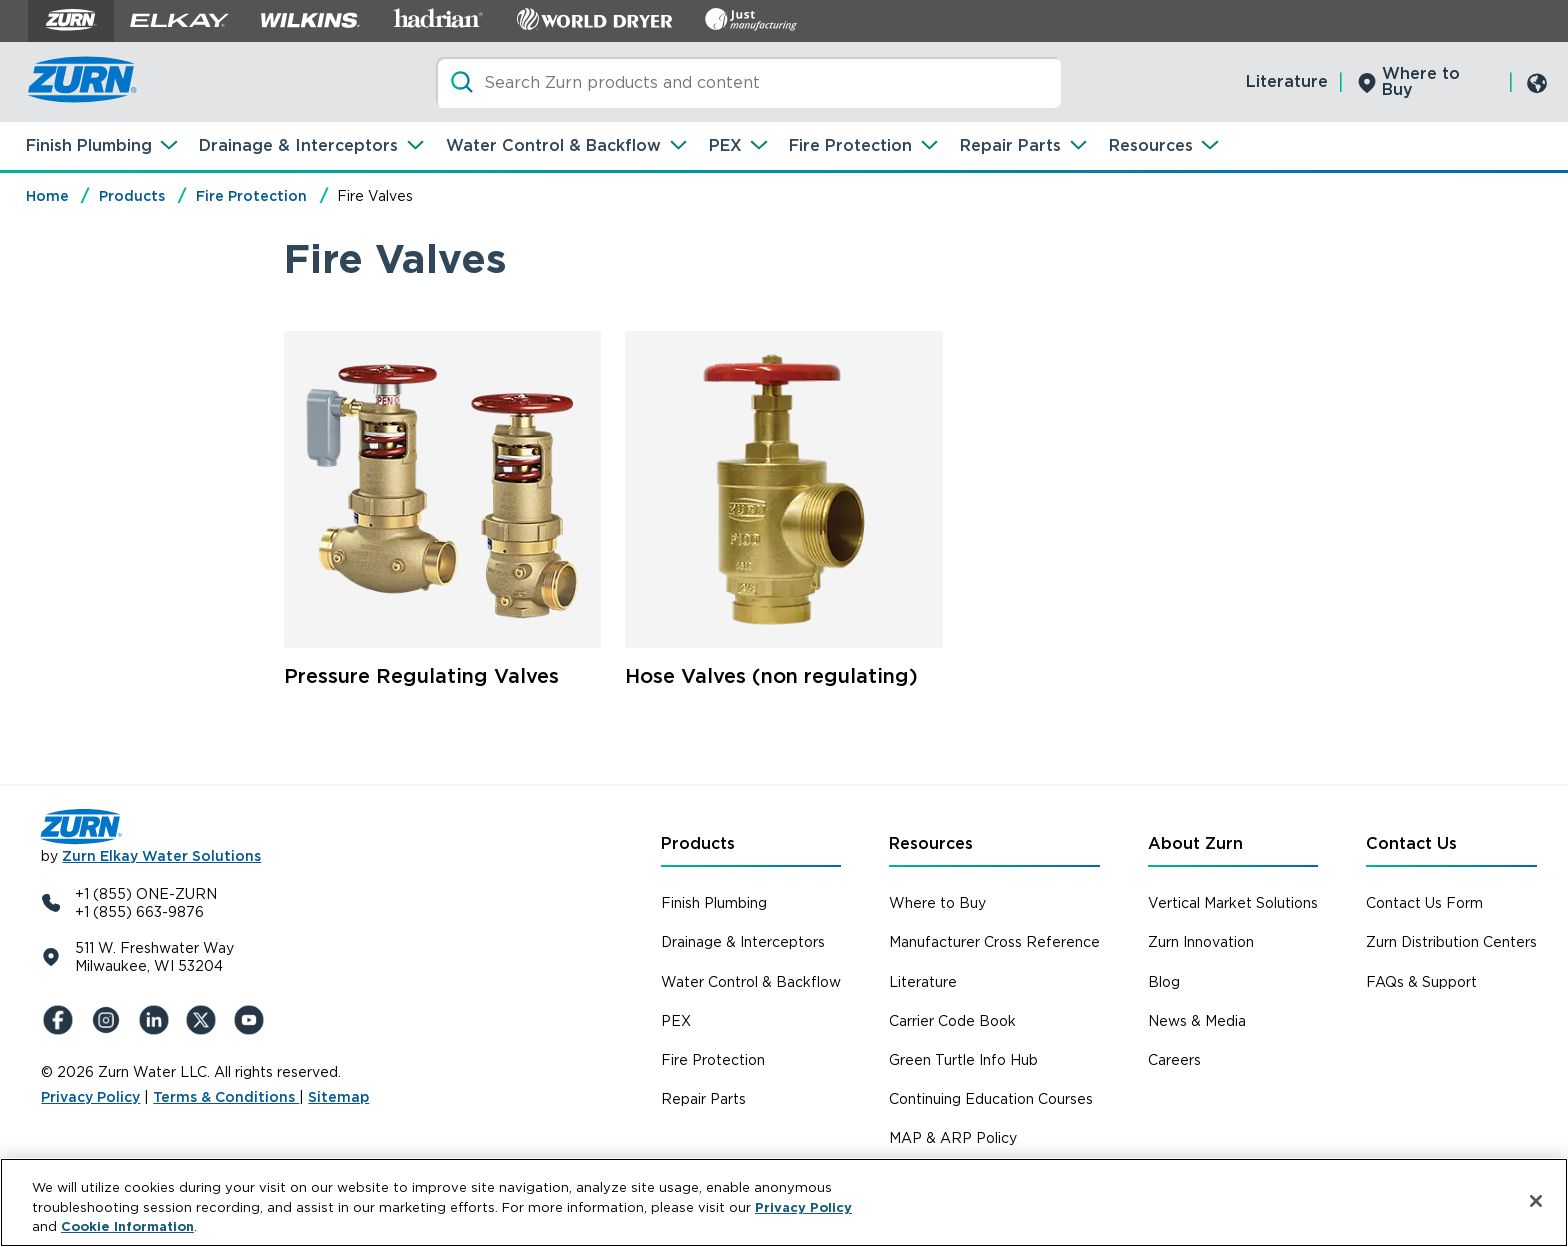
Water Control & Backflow (553, 145)
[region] (784, 1202)
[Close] (1536, 1201)
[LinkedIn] (157, 1020)
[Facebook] (61, 1020)
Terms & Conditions (226, 1097)
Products (132, 196)
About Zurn (1195, 843)
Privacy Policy (90, 1097)
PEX (725, 145)
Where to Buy (1421, 81)
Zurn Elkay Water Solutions (161, 856)
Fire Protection (850, 145)
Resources (1151, 145)
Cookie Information (127, 1226)
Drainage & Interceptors (298, 145)
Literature (1287, 81)
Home (47, 196)
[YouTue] (253, 1020)
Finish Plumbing (89, 145)
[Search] (748, 82)
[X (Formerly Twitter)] (205, 1020)
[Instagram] (109, 1020)
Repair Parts (1010, 145)
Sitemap (338, 1097)
